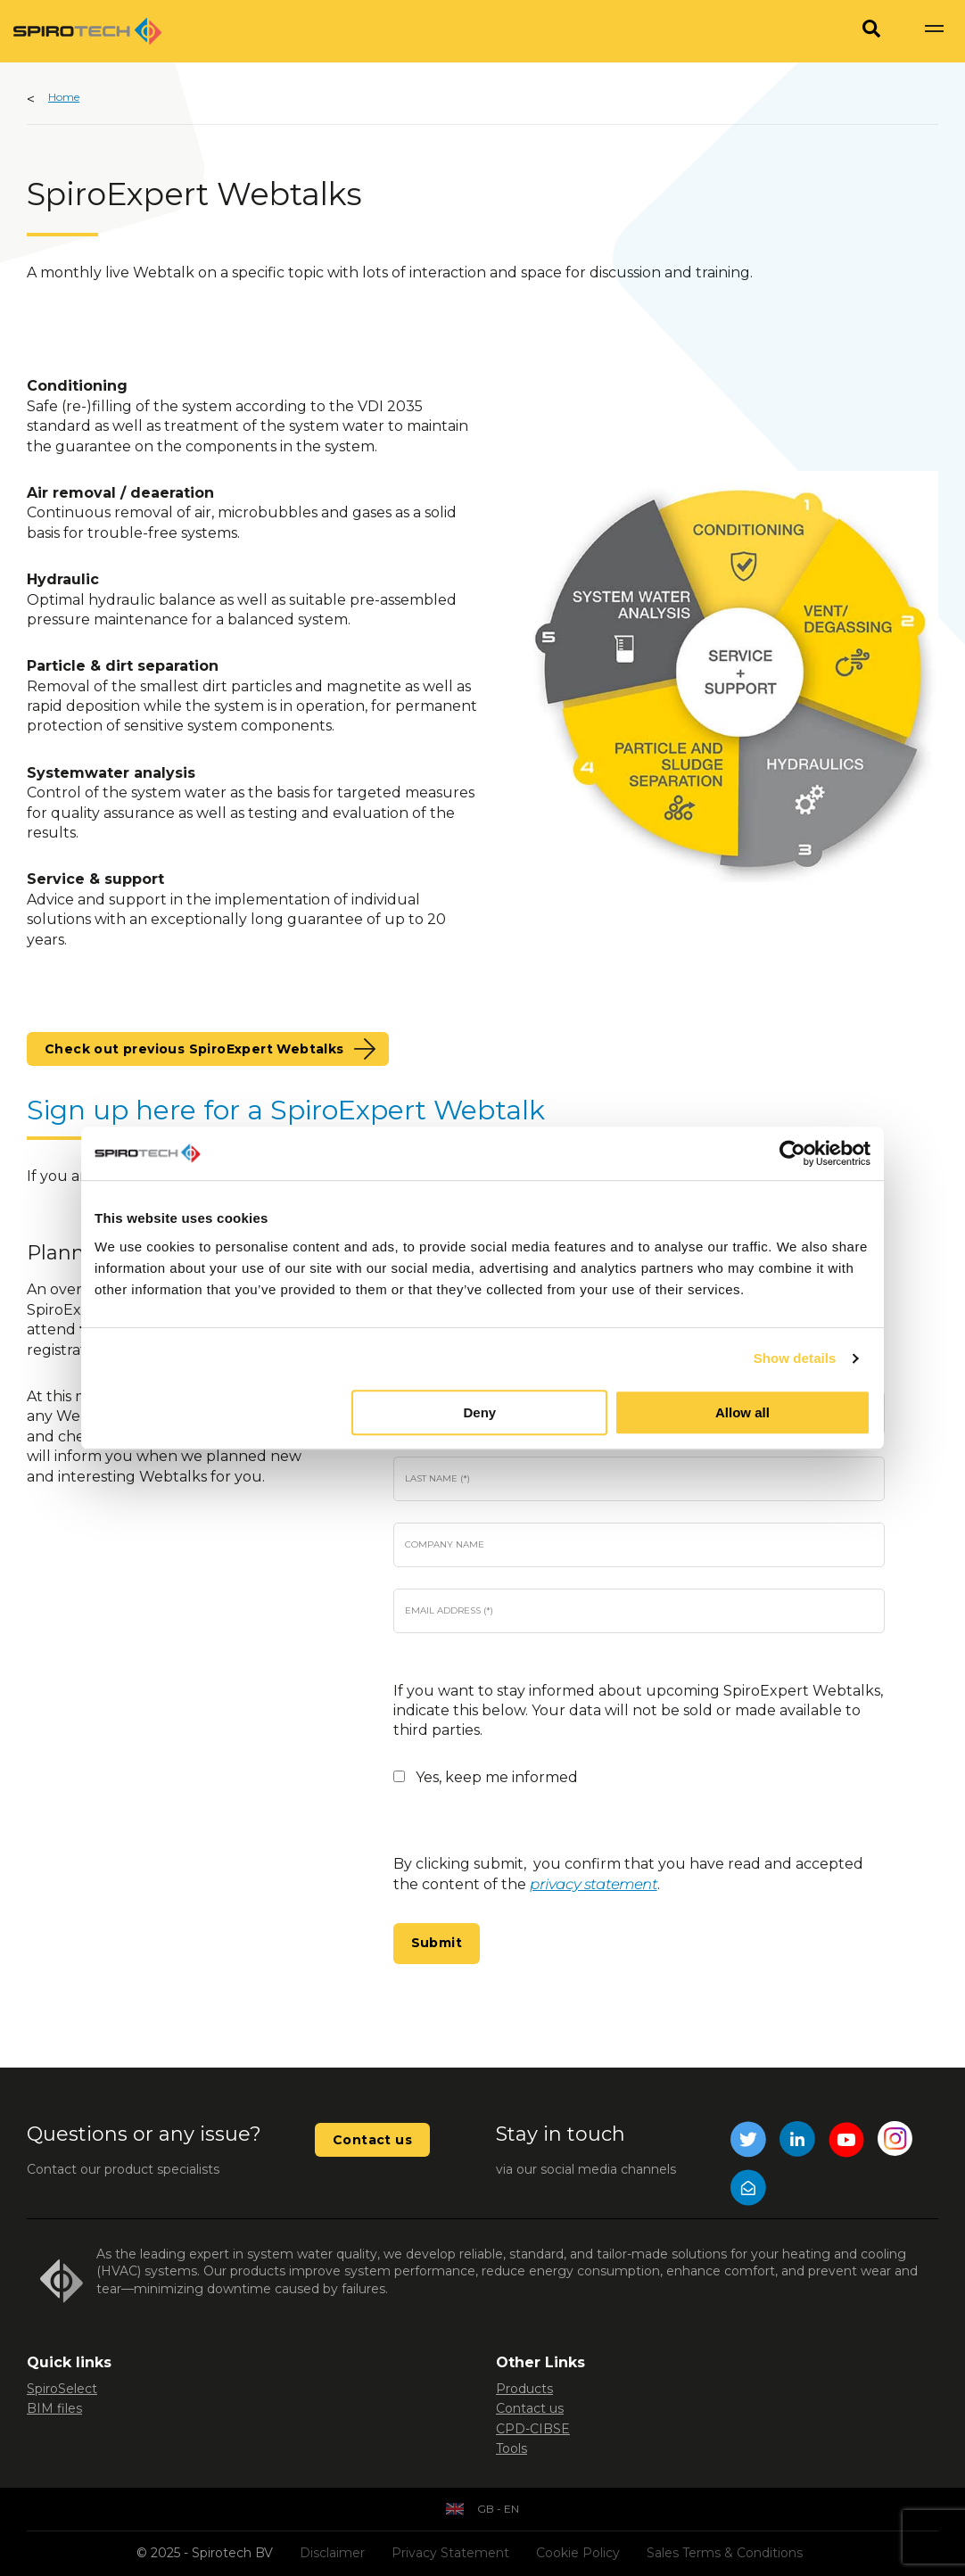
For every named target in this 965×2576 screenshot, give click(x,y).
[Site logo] (87, 31)
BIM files (54, 2408)
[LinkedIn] (797, 2142)
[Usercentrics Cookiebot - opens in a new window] (792, 1153)
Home (63, 96)
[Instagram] (895, 2142)
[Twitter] (748, 2142)
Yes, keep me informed (497, 1777)
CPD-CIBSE (533, 2429)
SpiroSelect (62, 2389)
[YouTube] (846, 2142)
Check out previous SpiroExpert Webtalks (194, 1049)
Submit (436, 1943)
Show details (795, 1358)
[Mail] (748, 2190)
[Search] (871, 31)
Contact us (372, 2140)
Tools (511, 2448)
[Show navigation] (934, 31)
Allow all (742, 1412)
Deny (480, 1412)
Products (524, 2389)
